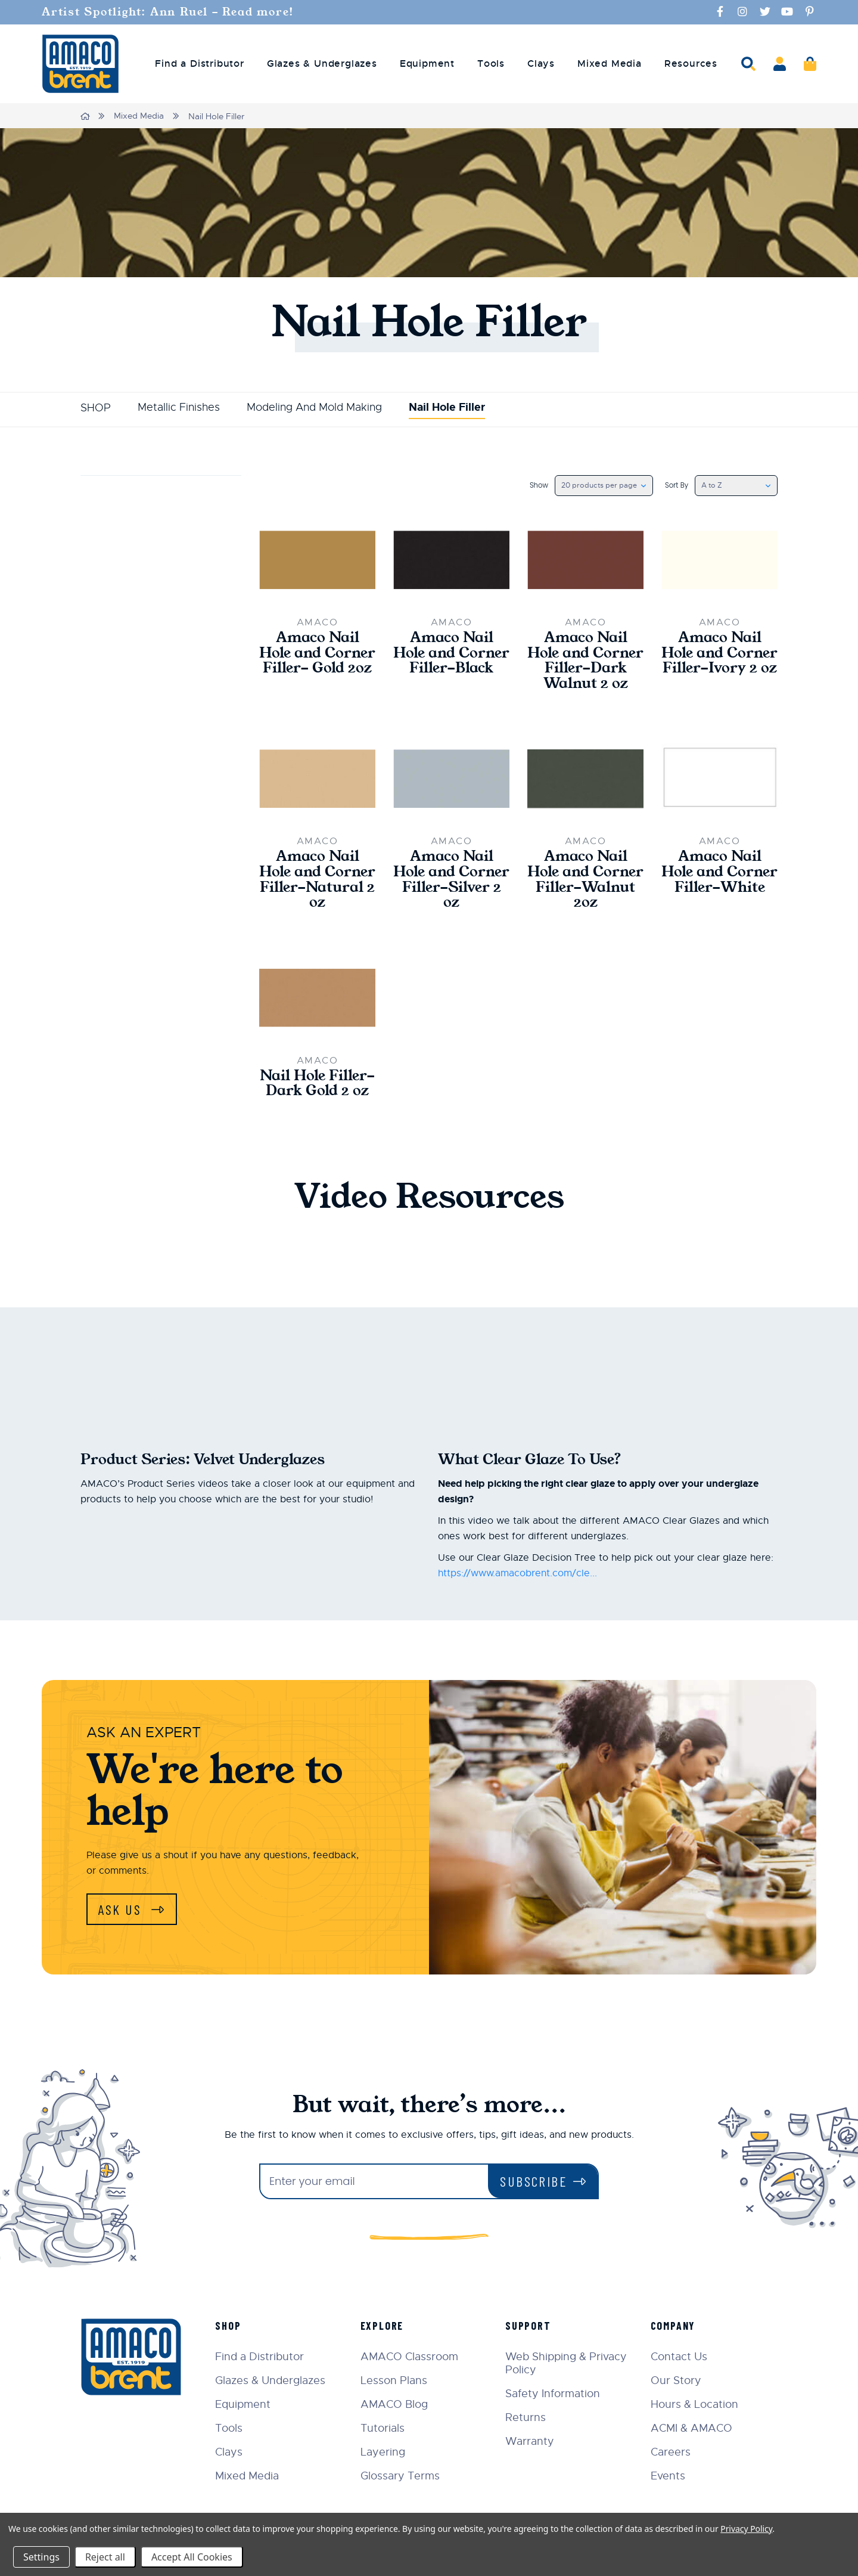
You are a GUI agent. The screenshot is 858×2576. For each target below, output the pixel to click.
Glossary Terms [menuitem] (402, 2476)
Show (538, 485)
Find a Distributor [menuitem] (199, 63)
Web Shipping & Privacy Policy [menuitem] (567, 2364)
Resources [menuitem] (690, 63)
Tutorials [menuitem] (384, 2428)
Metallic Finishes (179, 407)
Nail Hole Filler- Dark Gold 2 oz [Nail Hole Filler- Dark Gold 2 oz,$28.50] (317, 1085)
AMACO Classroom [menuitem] (411, 2357)
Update (113, 561)
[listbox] (603, 485)
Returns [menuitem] (526, 2418)
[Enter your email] (374, 2182)
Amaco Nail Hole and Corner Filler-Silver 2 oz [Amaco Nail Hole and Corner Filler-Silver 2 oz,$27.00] (451, 881)
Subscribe (533, 2181)
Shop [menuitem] (230, 2326)
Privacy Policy (746, 2528)
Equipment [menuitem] (427, 63)
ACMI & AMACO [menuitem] (692, 2428)
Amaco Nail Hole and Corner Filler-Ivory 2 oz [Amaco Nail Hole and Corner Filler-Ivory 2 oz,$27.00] (719, 653)
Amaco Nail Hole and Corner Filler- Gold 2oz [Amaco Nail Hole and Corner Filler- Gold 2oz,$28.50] (317, 653)
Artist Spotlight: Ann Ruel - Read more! (170, 12)
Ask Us (122, 1911)
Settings (41, 2556)
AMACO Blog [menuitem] (396, 2404)
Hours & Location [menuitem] (695, 2404)
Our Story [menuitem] (676, 2381)
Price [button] (161, 492)
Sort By (676, 485)
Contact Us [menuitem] (679, 2357)
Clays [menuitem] (541, 63)
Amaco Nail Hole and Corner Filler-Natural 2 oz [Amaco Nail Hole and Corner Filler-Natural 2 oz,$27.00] (317, 881)
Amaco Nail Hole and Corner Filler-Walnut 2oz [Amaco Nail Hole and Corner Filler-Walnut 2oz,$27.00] (585, 881)
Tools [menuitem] (491, 63)
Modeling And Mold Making (314, 407)
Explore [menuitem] (384, 2326)
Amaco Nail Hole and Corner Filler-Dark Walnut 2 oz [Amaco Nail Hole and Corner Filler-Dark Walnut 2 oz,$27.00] (585, 661)
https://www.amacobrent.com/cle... (517, 1576)
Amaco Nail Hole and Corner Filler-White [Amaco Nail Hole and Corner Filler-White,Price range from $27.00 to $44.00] (719, 873)
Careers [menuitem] (671, 2452)
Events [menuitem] (668, 2476)
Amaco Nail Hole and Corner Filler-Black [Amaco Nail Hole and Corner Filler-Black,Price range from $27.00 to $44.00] (451, 653)
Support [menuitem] (529, 2326)
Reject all (105, 2556)
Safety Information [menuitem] (553, 2394)
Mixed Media (139, 115)
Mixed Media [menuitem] (609, 63)
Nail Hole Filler (447, 407)
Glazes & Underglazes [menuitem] (322, 63)
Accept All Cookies (191, 2556)
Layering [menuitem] (384, 2452)
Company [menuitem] (674, 2326)
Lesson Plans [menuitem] (395, 2381)
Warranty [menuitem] (530, 2441)
